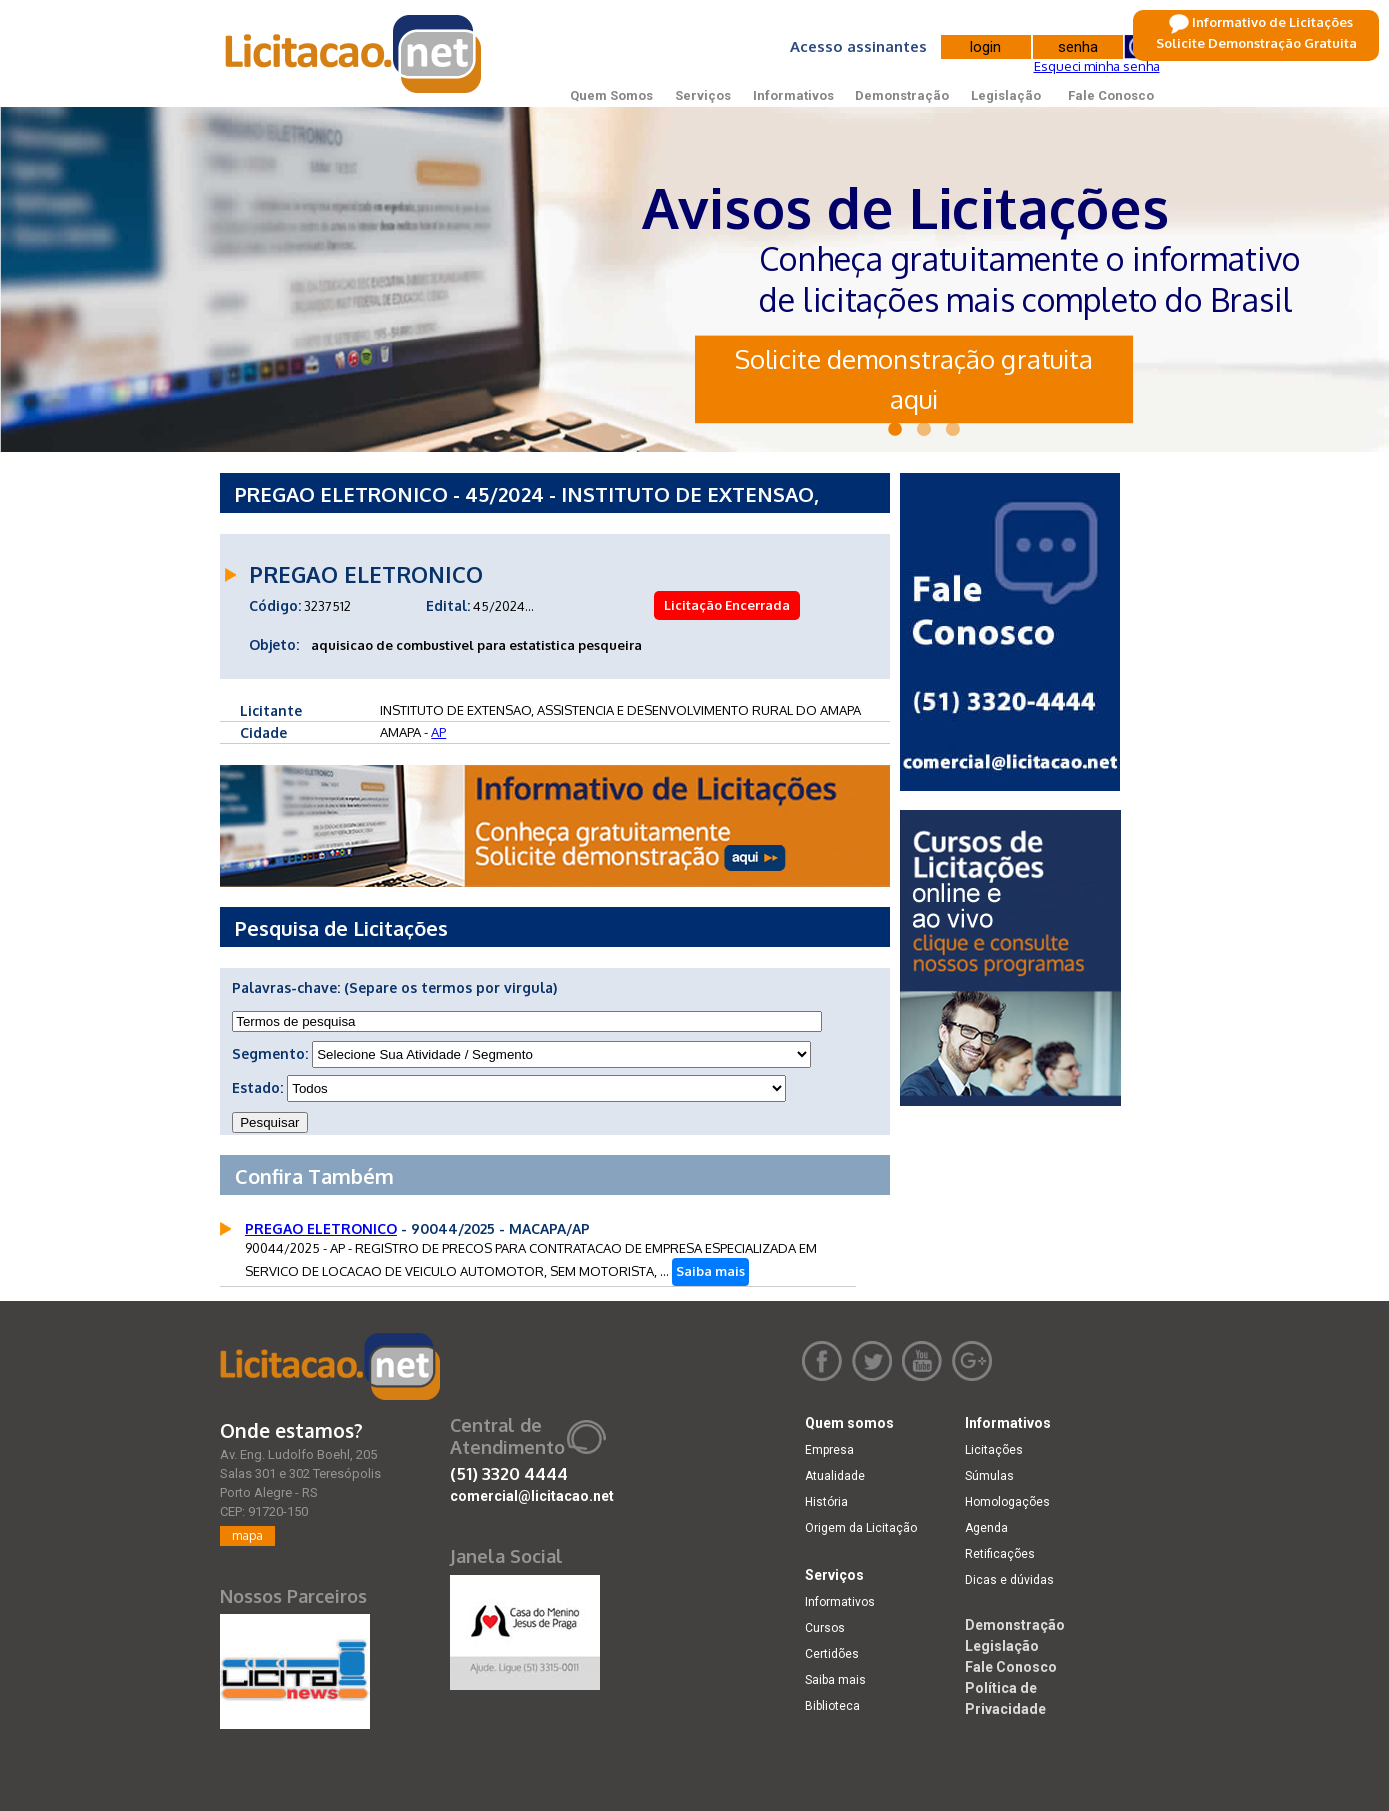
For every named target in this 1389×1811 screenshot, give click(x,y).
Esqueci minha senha (1097, 66)
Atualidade (835, 1476)
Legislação (1006, 95)
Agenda (986, 1528)
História (826, 1502)
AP (438, 732)
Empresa (829, 1450)
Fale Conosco (1111, 95)
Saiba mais (710, 1271)
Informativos (793, 95)
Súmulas (989, 1476)
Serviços (703, 95)
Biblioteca (832, 1706)
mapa (247, 1535)
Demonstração (902, 95)
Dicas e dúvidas (1009, 1580)
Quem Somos (611, 95)
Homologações (1007, 1502)
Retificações (1000, 1554)
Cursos (825, 1628)
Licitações (994, 1450)
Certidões (832, 1654)
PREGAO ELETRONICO (321, 1228)
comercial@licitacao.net (532, 1496)
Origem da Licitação (861, 1528)
